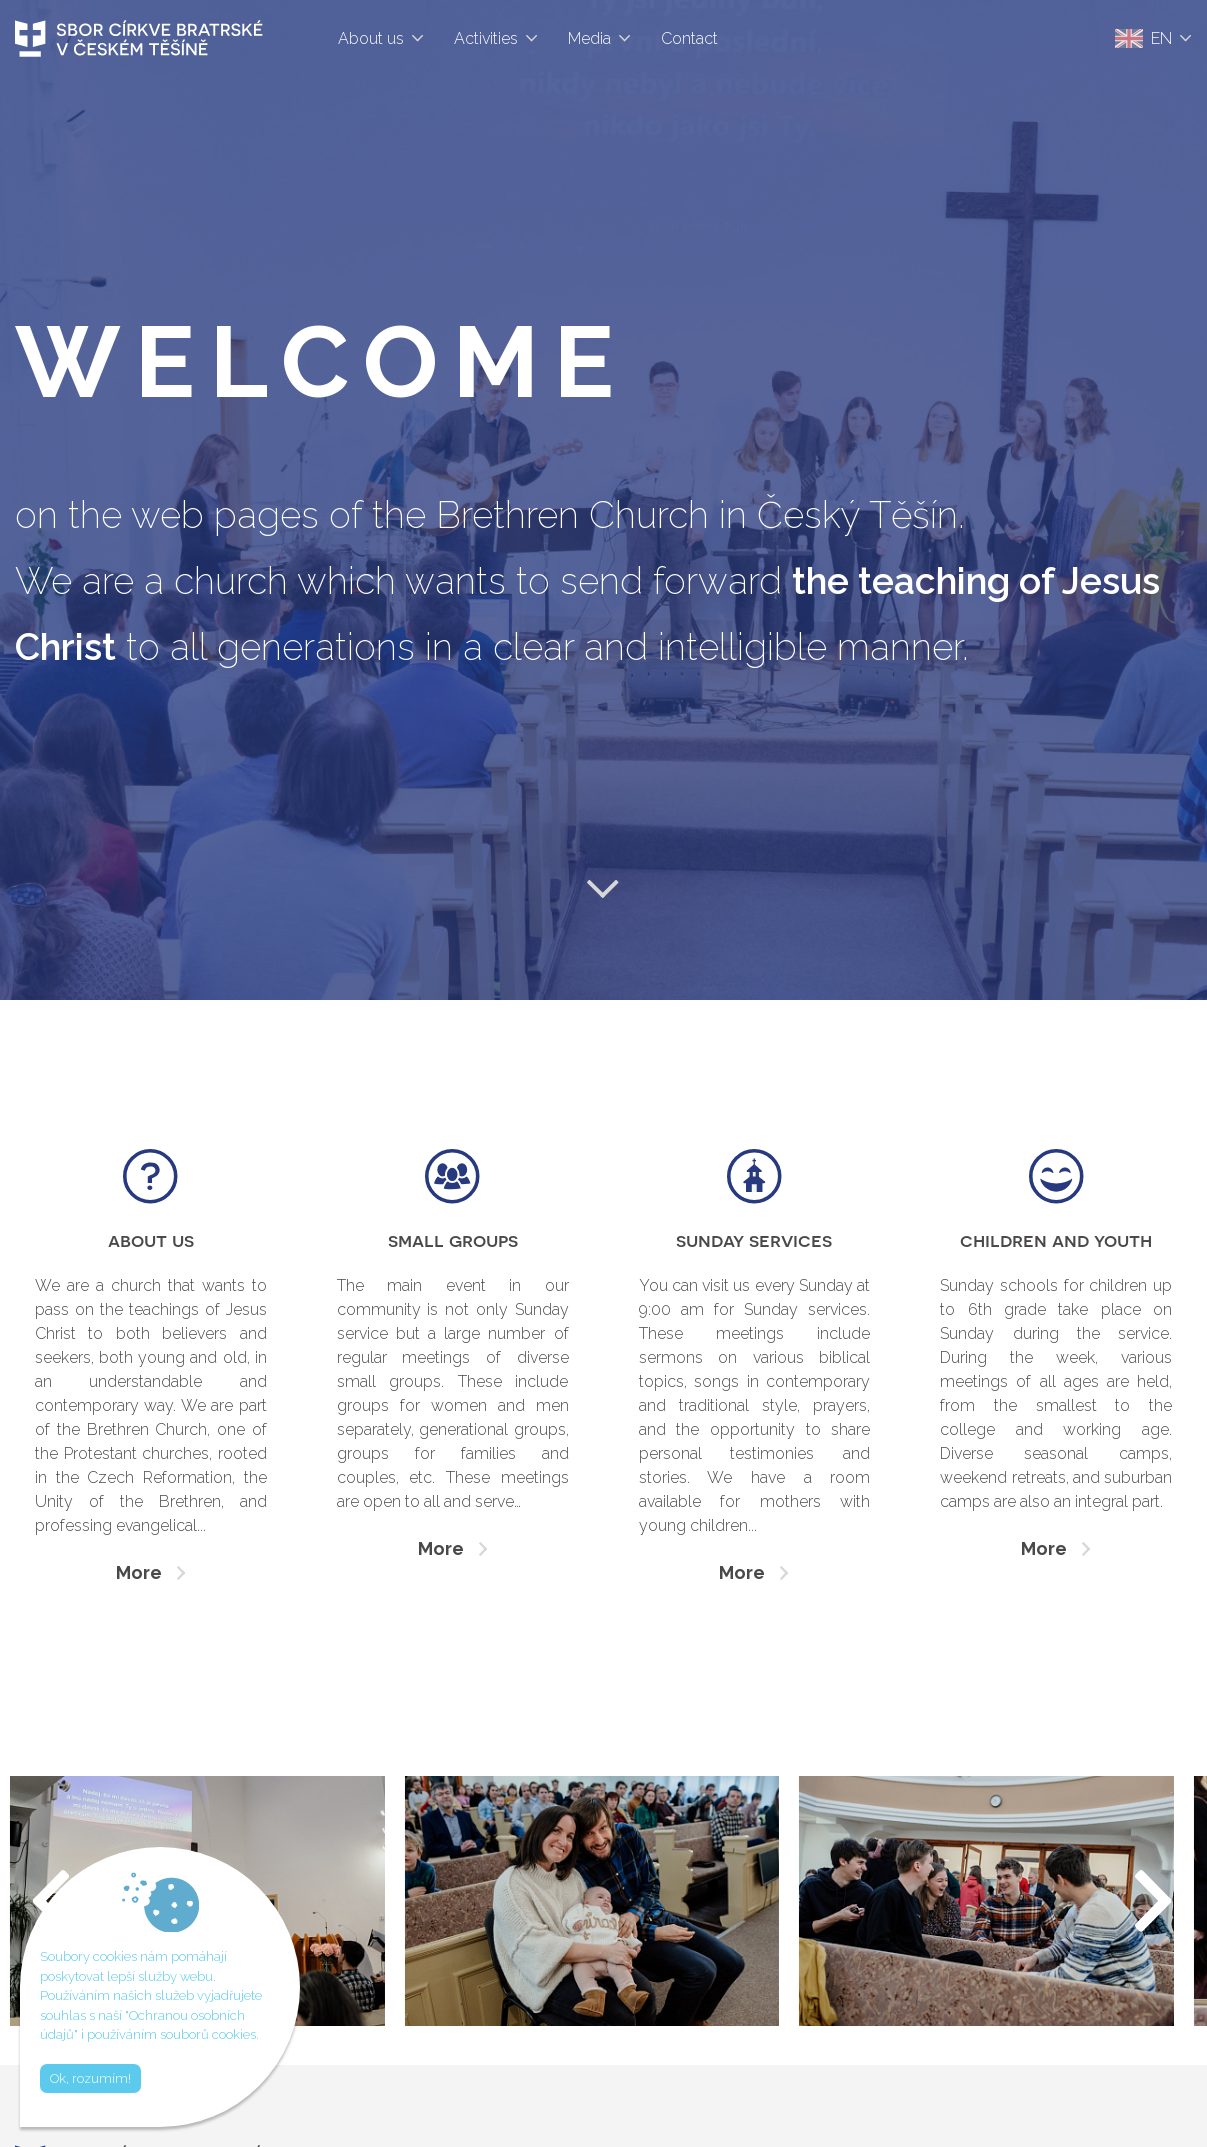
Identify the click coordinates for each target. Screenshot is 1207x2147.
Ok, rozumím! (90, 2078)
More (139, 1572)
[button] (1154, 1901)
